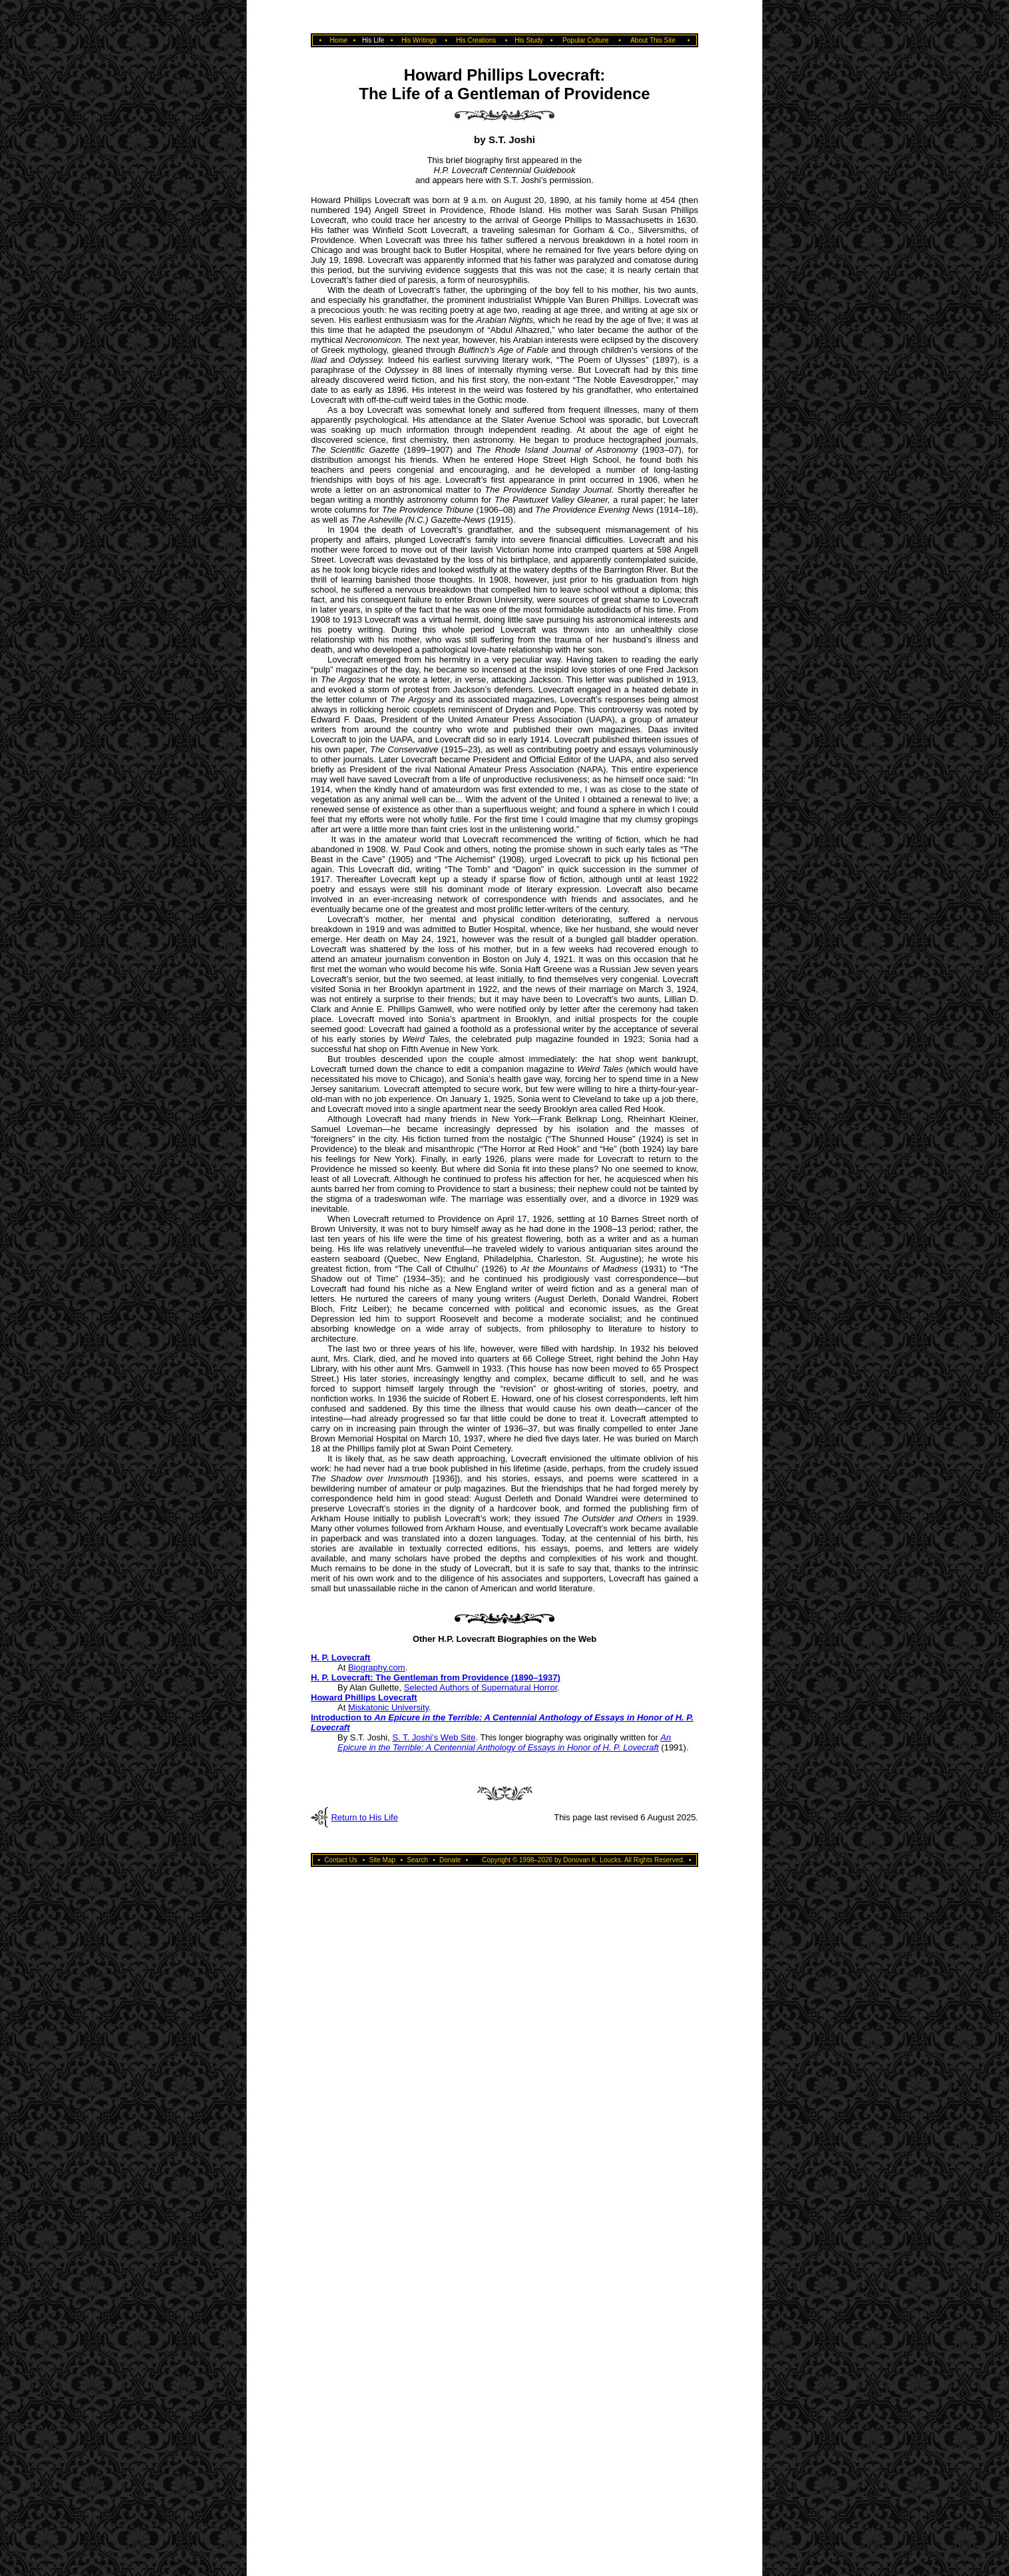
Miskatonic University (388, 1707)
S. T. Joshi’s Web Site (433, 1737)
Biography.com (376, 1668)
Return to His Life (364, 1817)
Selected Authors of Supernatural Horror (481, 1687)
